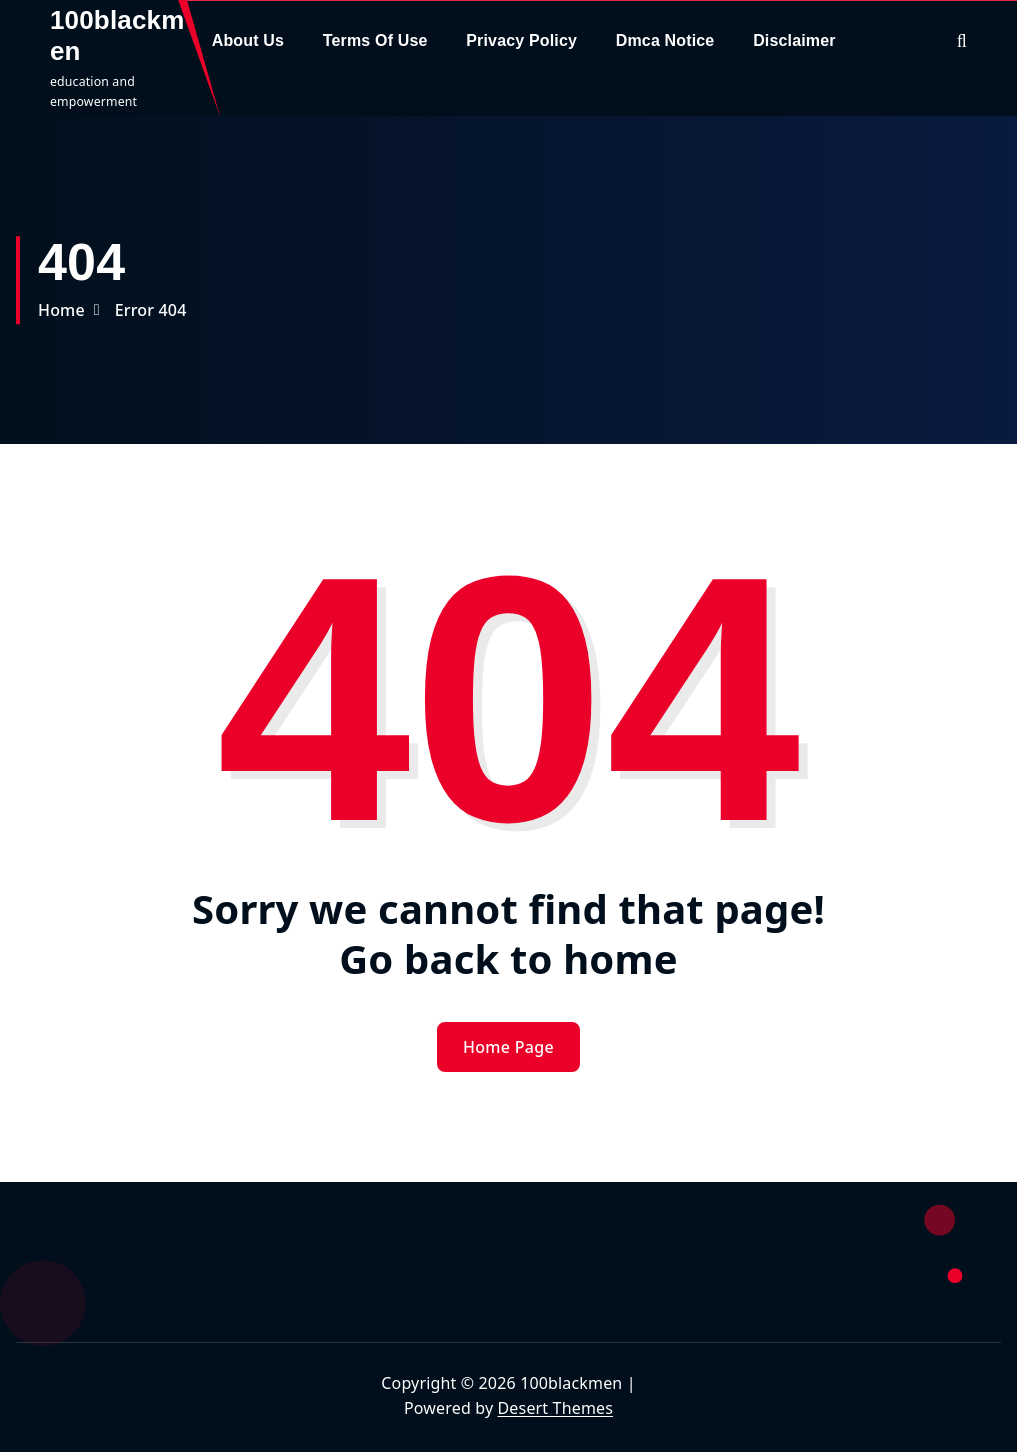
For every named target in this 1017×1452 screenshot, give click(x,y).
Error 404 (151, 310)
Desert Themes (555, 1408)
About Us (248, 40)
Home (61, 310)
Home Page (508, 1047)
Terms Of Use (375, 40)
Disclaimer (794, 40)
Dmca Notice (665, 40)
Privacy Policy (521, 40)
